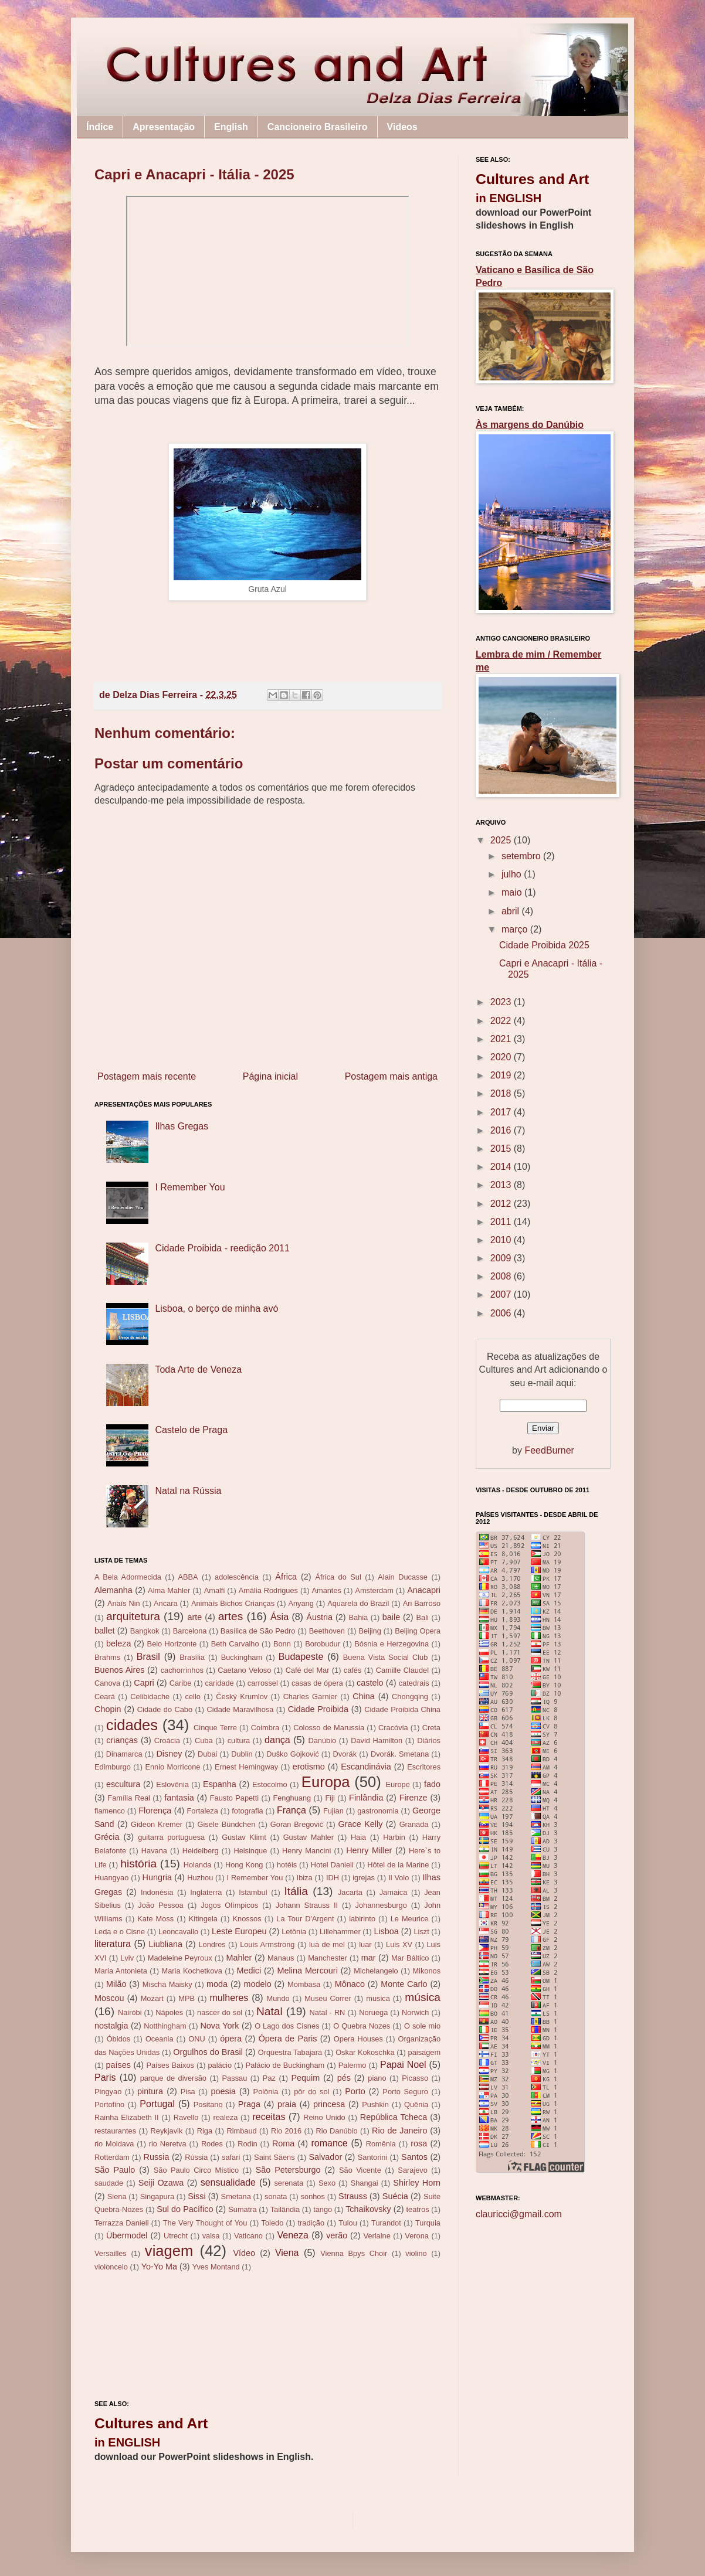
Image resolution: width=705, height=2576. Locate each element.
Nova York (219, 2025)
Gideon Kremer (156, 1824)
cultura (239, 1740)
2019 (502, 1075)
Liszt (421, 1931)
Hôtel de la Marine (398, 1864)
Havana (154, 1850)
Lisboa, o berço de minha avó (216, 1308)
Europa (325, 1782)
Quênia (416, 2104)
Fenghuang (292, 1798)
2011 (502, 1222)
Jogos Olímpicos (229, 1905)
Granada (414, 1824)
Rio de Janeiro (399, 2130)
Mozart (152, 1998)
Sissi (196, 2196)
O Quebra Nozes (361, 2026)
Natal (269, 2011)
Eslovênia (172, 1784)
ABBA (188, 1577)
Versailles (110, 2253)
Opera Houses (358, 2038)
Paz (269, 2078)
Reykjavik (167, 2130)
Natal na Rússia (188, 1491)
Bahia (358, 1617)
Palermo (352, 2065)
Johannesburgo (381, 1905)
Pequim (305, 2077)
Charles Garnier (310, 1696)
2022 (502, 1021)
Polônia (266, 2091)
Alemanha (113, 1590)
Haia (358, 1837)
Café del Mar (308, 1670)
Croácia (167, 1740)
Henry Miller (369, 1850)
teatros (417, 2209)
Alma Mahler (169, 1590)
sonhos (313, 2196)
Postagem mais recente (146, 1076)
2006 (502, 1313)
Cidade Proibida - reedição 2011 (222, 1248)
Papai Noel (403, 2065)
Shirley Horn (416, 2182)
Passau (235, 2078)
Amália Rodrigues (268, 1590)
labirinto (362, 1918)
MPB (186, 1998)
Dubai (207, 1754)
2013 (502, 1185)
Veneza (293, 2235)
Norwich (415, 2012)
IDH (332, 1877)
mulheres (229, 1998)
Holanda (198, 1864)
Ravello (186, 2117)
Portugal (157, 2104)
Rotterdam (112, 2157)
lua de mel (327, 1944)
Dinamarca (124, 1754)
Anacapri (423, 1590)
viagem (169, 2250)
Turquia (427, 2222)
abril (511, 911)
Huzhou (200, 1877)
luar (365, 1944)
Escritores (423, 1766)
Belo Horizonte (172, 1643)
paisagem (424, 2052)
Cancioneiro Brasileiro (317, 127)
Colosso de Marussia (328, 1727)
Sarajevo (413, 2170)
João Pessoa (160, 1905)
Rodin (247, 2143)
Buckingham (241, 1657)
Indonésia (157, 1892)
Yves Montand (216, 2266)
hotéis (287, 1864)
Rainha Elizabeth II (126, 2117)
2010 (502, 1240)
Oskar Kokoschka (364, 2052)
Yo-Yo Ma (159, 2266)
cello (193, 1696)
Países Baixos (170, 2065)
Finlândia (366, 1797)
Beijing (369, 1630)
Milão (116, 1984)
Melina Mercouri (307, 1970)
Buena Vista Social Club (385, 1657)
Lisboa (386, 1931)
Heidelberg (200, 1850)
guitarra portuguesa (171, 1837)
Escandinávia (366, 1766)
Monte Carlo (404, 1984)
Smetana (236, 2196)
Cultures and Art (151, 2423)
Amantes (326, 1590)
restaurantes (115, 2130)
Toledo (273, 2222)
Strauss (352, 2196)
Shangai (364, 2183)
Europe (398, 1784)
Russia (157, 2157)
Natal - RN (327, 2012)
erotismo (309, 1766)
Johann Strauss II (307, 1905)
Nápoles (169, 2012)
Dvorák (345, 1754)
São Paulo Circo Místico (196, 2170)
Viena (287, 2253)
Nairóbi (130, 2012)
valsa (211, 2235)
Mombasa (303, 1984)
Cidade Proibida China (402, 1709)
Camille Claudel (402, 1670)
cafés (353, 1670)
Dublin (241, 1754)
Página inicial (270, 1076)
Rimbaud (241, 2130)
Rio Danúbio (336, 2130)
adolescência (237, 1577)
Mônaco (350, 1984)
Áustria (319, 1617)
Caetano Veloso (244, 1670)
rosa (419, 2143)
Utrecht (176, 2235)
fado (432, 1784)
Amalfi (214, 1590)
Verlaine (377, 2235)
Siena (117, 2196)
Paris (105, 2077)
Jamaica (393, 1892)
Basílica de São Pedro (258, 1630)
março (515, 929)
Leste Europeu (239, 1931)
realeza (225, 2117)
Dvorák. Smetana (400, 1754)
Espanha (219, 1784)
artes (230, 1616)
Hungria (157, 1877)
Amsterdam (374, 1590)
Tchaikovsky (368, 2209)
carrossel (263, 1683)
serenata (288, 2183)
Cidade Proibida (318, 1709)
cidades (132, 1725)
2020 (502, 1057)
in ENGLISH (127, 2442)
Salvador (325, 2157)
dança (277, 1740)
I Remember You (190, 1187)
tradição (311, 2222)
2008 (502, 1276)
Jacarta (350, 1892)
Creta (431, 1727)
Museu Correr (327, 1998)
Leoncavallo (178, 1931)
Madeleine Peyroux (180, 1958)
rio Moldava (114, 2143)
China (363, 1696)
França (291, 1810)
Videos (402, 127)
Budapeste (301, 1657)
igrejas (363, 1877)
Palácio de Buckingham (285, 2065)
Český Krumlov (241, 1696)
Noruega (373, 2012)
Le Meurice (410, 1918)
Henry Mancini (306, 1850)
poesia (223, 2091)
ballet (104, 1630)
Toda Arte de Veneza (198, 1369)
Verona (417, 2235)
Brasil (148, 1657)
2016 (502, 1130)
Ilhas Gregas (181, 1126)
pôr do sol (311, 2091)
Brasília (192, 1657)
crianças (122, 1740)
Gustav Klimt (244, 1837)
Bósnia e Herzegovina (391, 1643)
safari (231, 2157)
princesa (329, 2104)
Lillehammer (340, 1931)
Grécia (106, 1837)
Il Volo (398, 1877)
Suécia (395, 2196)
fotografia (247, 1810)
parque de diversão (173, 2078)
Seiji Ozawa (161, 2182)
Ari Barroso (421, 1603)
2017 (502, 1112)
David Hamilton (376, 1740)
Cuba (204, 1740)
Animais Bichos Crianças (232, 1603)
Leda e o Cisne (119, 1931)
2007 (502, 1294)
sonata (276, 2196)
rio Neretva (168, 2143)
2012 (502, 1204)
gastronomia (377, 1810)
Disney (169, 1753)
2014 (502, 1167)
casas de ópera (317, 1683)
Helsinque (250, 1850)
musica (378, 1998)
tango (322, 2209)
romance (329, 2143)
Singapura (157, 2196)
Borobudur (322, 1643)
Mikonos (426, 1970)
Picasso (415, 2078)
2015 (502, 1148)
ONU (196, 2038)
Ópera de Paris (288, 2038)
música (422, 1997)
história (138, 1863)
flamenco (109, 1810)
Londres (211, 1944)
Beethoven (327, 1630)
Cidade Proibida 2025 (544, 945)
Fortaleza (202, 1810)
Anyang (300, 1603)
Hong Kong (244, 1864)
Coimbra (265, 1727)
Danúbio (322, 1740)
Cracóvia (393, 1727)
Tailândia (285, 2209)
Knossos (247, 1918)
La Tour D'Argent (305, 1918)
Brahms (107, 1657)
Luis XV (399, 1944)
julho (512, 874)
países (118, 2065)
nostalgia (111, 2025)
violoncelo (111, 2266)
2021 (502, 1039)
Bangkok (145, 1630)
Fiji (329, 1798)
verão (336, 2235)
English (231, 127)
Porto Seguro (405, 2091)
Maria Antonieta (120, 1970)
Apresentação (164, 127)
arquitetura (133, 1616)
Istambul (253, 1892)
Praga (249, 2104)
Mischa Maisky (167, 1984)
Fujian (333, 1810)
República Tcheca (393, 2117)
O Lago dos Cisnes (287, 2026)
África (286, 1576)
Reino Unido (324, 2117)
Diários (428, 1740)
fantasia (179, 1797)
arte (194, 1617)
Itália (296, 1891)
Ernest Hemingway (246, 1766)
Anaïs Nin (123, 1603)
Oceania (159, 2038)
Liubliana (165, 1944)
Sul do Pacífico (185, 2209)
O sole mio (422, 2026)
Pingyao (107, 2091)
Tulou (347, 2222)
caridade (219, 1683)
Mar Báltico (410, 1958)
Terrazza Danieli (121, 2222)
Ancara (166, 1603)
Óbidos (119, 2038)
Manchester (327, 1958)
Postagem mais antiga (391, 1076)
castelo (370, 1682)
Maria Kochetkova (192, 1970)
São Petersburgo (288, 2170)
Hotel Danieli (332, 1864)
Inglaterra (206, 1892)
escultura (123, 1784)
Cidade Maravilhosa (239, 1709)
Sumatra (242, 2209)
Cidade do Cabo (164, 1709)
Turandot (386, 2222)
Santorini (373, 2157)
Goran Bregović (296, 1824)
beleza (118, 1643)
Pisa (188, 2091)
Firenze (413, 1797)
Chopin (107, 1709)
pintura (150, 2091)
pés (344, 2077)
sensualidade (228, 2182)
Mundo (278, 1998)
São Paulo (114, 2170)
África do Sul (338, 1577)
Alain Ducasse (403, 1577)
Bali (422, 1617)
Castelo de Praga (191, 1430)
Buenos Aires (119, 1670)
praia (286, 2104)
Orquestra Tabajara (290, 2052)
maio (512, 892)
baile (391, 1617)
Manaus (280, 1958)
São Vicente (360, 2170)
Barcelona (190, 1630)
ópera (231, 2038)
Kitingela (203, 1918)
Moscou (109, 1998)
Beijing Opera (417, 1630)
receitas (268, 2117)
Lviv (127, 1958)
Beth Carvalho (235, 1643)
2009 (502, 1258)
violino (415, 2253)
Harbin (394, 1837)
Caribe (181, 1683)
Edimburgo (112, 1766)
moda (217, 1984)
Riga (204, 2130)
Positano (208, 2104)
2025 (502, 840)
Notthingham (165, 2026)
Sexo (326, 2183)
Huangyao (111, 1877)
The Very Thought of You (205, 2222)
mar (368, 1957)
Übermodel (126, 2235)
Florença (154, 1810)
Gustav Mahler (308, 1837)
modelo (257, 1984)
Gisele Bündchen (227, 1824)
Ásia (279, 1617)
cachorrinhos (182, 1670)
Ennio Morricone (172, 1766)
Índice (99, 127)
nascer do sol (219, 2012)
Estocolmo (269, 1784)
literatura (112, 1944)
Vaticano (248, 2235)
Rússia (196, 2157)
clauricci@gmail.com (519, 2214)
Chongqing (410, 1696)
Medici (249, 1970)
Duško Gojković (292, 1754)
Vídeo (244, 2253)
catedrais (414, 1683)
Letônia (294, 1931)
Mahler (239, 1957)
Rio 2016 (286, 2130)
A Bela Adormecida (127, 1577)
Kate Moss (155, 1918)
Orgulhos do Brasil (208, 2052)
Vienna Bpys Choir (353, 2253)
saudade (108, 2183)
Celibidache (150, 1696)
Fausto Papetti (234, 1798)
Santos (414, 2157)
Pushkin (375, 2104)
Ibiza (305, 1877)
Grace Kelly (360, 1824)
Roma (283, 2143)
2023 (502, 1002)
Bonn (282, 1643)
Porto (355, 2091)
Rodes (212, 2143)
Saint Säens (274, 2157)
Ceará (104, 1696)
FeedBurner (549, 1450)
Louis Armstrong (267, 1944)
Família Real (128, 1798)
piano (377, 2078)
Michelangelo (376, 1970)
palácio (220, 2065)
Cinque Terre (215, 1727)
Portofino (109, 2104)
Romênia (381, 2143)
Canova (107, 1683)
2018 (502, 1093)
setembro (522, 856)
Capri (144, 1682)
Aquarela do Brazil (358, 1603)
